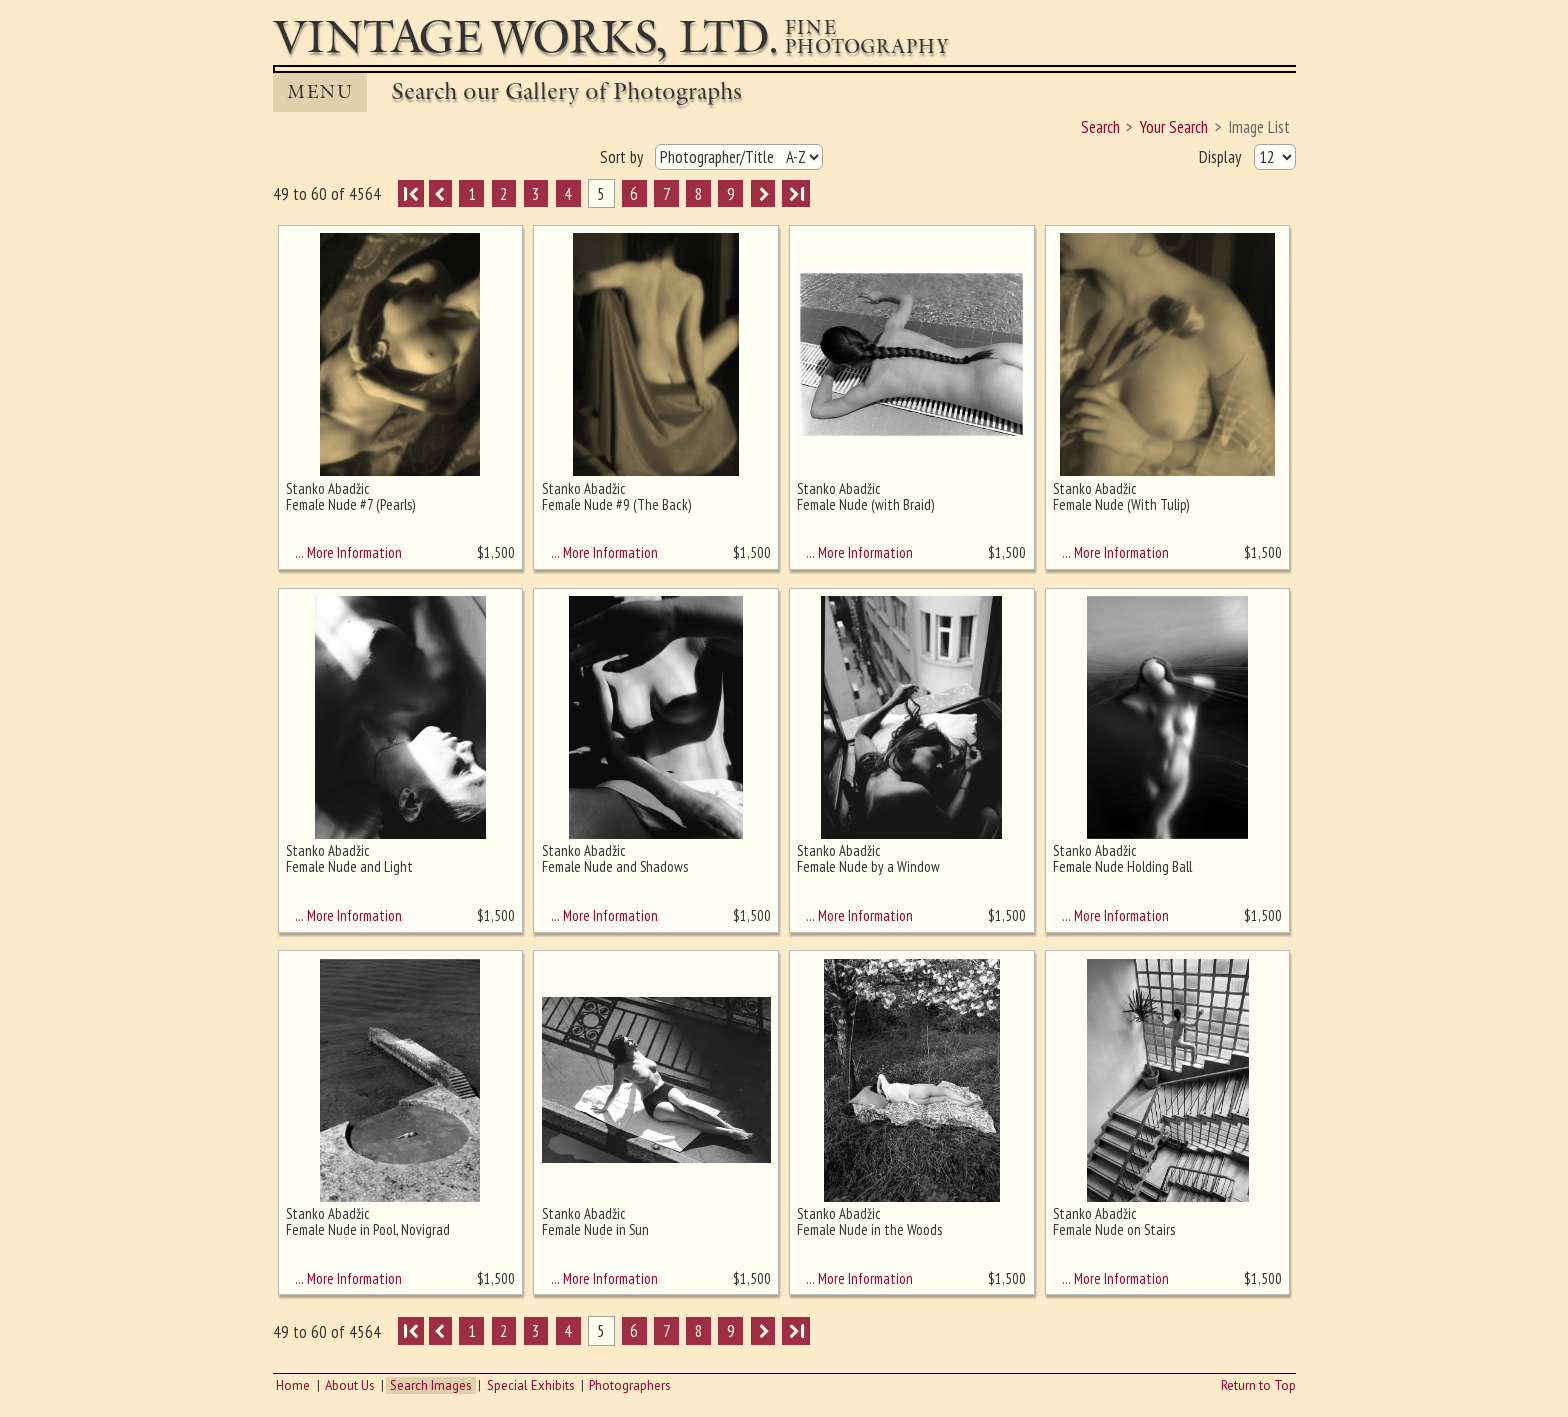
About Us (350, 1385)
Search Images (431, 1385)
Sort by (623, 157)
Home (293, 1385)
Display (1222, 157)
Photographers (630, 1385)
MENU (320, 92)
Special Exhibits (531, 1385)
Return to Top (1258, 1385)
